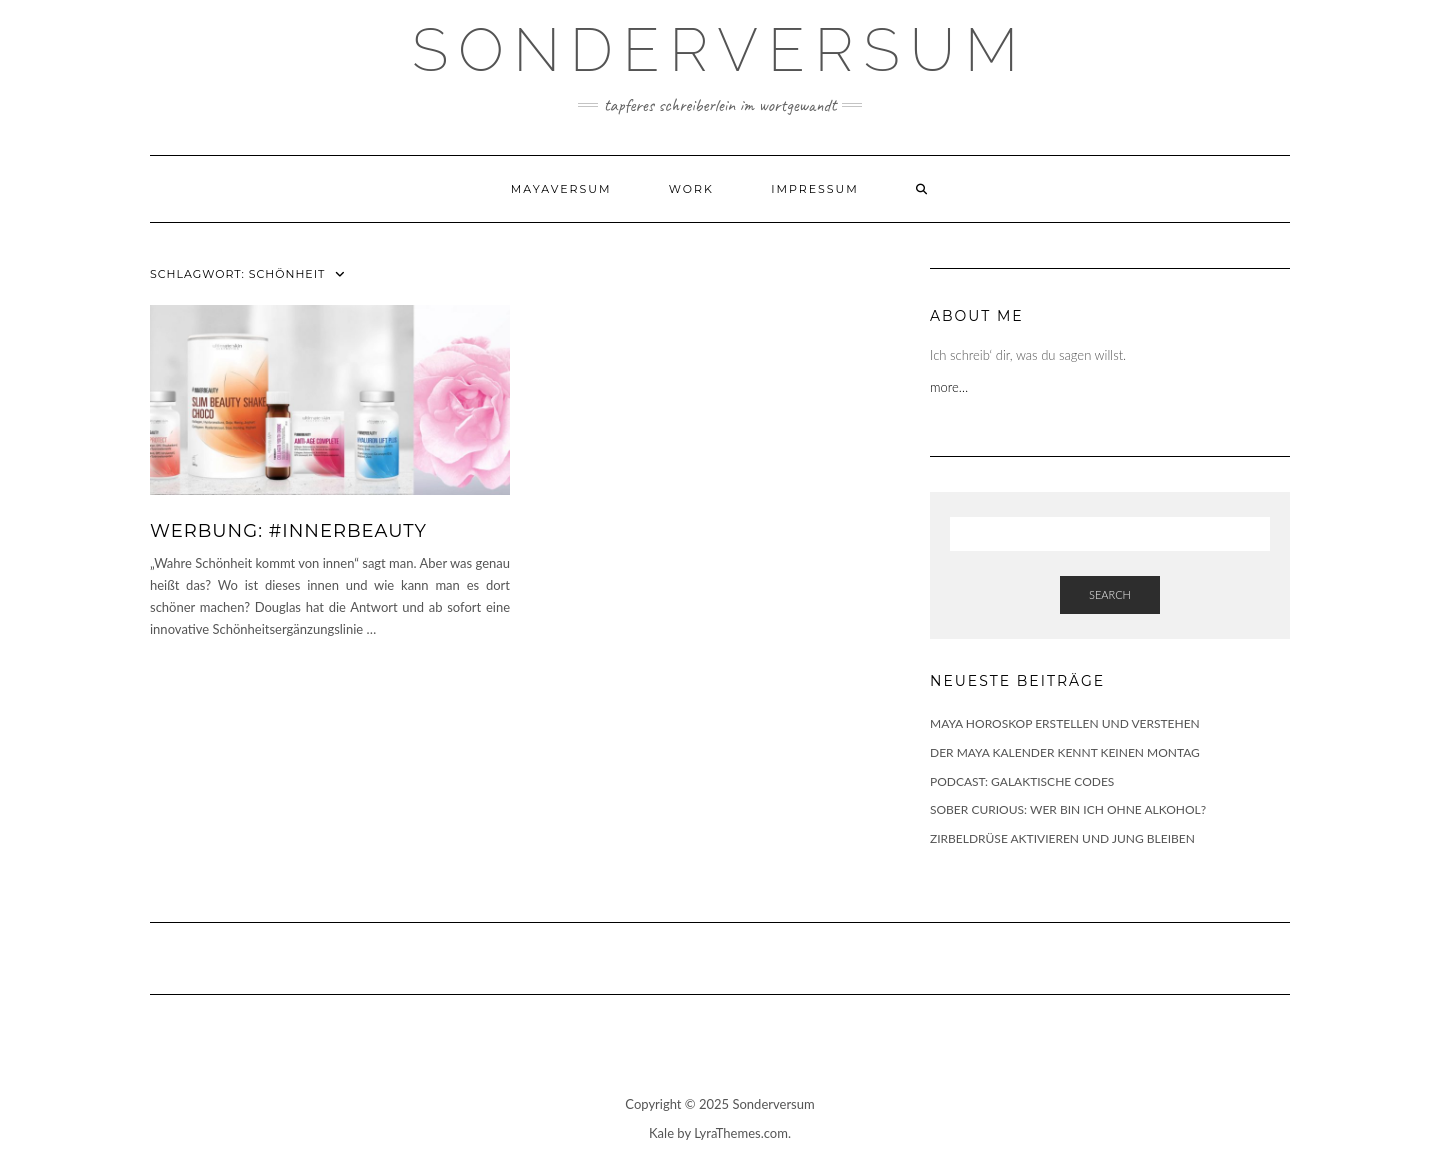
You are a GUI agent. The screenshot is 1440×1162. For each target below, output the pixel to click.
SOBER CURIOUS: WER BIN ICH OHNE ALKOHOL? (1068, 809)
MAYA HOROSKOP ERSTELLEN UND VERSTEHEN (1065, 723)
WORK (691, 189)
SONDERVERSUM (720, 50)
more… (951, 387)
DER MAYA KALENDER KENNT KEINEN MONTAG (1065, 752)
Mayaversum (561, 189)
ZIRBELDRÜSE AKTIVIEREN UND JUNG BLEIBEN (1062, 838)
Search (1110, 594)
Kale (661, 1133)
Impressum (815, 189)
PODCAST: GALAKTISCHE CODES (1022, 781)
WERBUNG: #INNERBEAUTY (288, 531)
